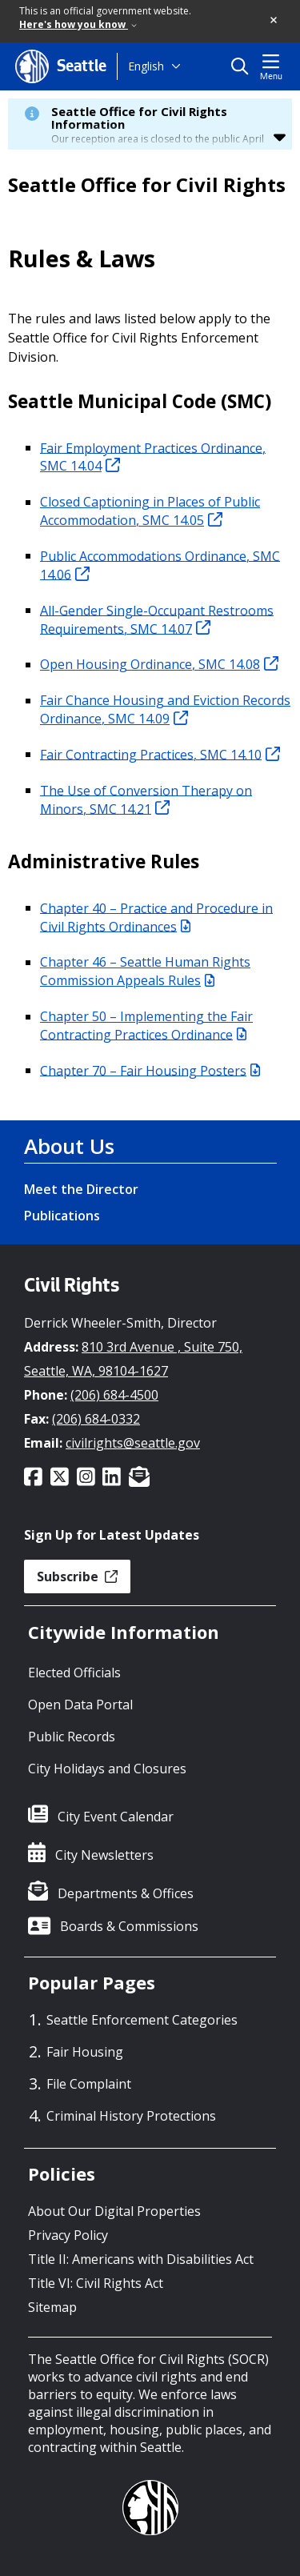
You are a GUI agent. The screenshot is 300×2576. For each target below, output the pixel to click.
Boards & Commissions (129, 1926)
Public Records (71, 1736)
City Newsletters (104, 1855)
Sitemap (52, 2307)
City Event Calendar (116, 1816)
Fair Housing (84, 2052)
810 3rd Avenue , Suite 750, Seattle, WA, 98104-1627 (133, 1359)
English (146, 66)
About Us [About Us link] (69, 1146)
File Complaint (88, 2084)
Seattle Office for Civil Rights (147, 185)
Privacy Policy (68, 2235)
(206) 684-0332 (96, 1419)
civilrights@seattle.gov (133, 1443)
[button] (274, 20)
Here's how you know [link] (78, 24)
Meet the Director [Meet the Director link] (81, 1189)
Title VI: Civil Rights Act (95, 2283)
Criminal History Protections (131, 2116)
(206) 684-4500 (114, 1395)
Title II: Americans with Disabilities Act (141, 2259)
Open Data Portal (80, 1704)
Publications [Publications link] (62, 1215)
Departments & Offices (126, 1893)
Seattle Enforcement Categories (142, 2020)
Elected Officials (74, 1672)
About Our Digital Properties (114, 2211)
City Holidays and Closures (107, 1768)
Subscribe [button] (77, 1576)
